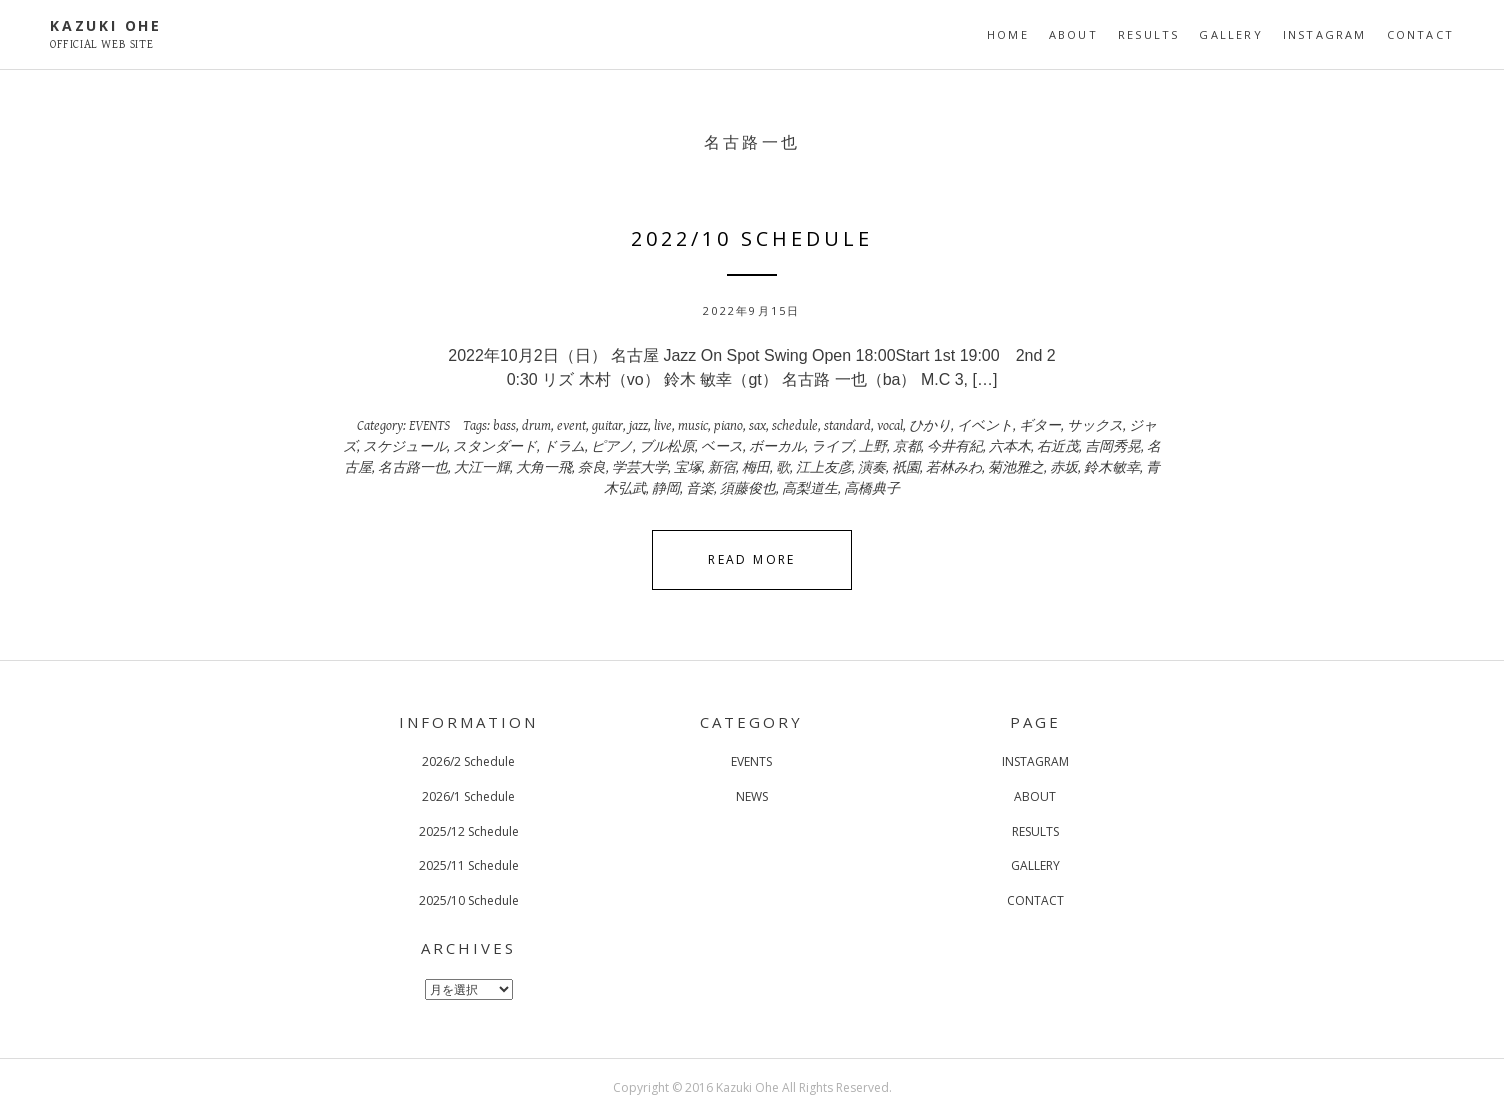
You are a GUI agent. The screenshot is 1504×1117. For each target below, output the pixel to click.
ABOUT (1073, 34)
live (663, 426)
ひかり (930, 426)
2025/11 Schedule (469, 865)
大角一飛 (544, 468)
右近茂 (1058, 447)
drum (536, 426)
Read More (752, 559)
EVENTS (429, 426)
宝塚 (688, 468)
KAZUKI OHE (106, 25)
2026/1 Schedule (468, 796)
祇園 (906, 468)
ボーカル (777, 447)
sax (757, 426)
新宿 (722, 468)
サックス (1095, 426)
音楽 (700, 489)
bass (504, 426)
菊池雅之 (1016, 468)
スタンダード (495, 447)
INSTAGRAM (1325, 34)
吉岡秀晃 (1113, 447)
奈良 (592, 468)
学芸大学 (640, 468)
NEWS (752, 796)
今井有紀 (955, 447)
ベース (722, 447)
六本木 (1010, 447)
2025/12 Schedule (469, 831)
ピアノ (612, 447)
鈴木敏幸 (1112, 468)
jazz (638, 426)
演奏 (872, 468)
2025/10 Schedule (469, 900)
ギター (1040, 426)
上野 (873, 447)
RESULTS (1148, 34)
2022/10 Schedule (752, 238)
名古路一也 (413, 468)
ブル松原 (667, 447)
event (571, 426)
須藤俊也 (748, 489)
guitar (607, 426)
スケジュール (405, 447)
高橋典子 (872, 489)
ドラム (564, 447)
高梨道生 (810, 489)
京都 (907, 447)
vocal (890, 426)
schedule (795, 426)
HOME (1008, 34)
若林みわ (954, 468)
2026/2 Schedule (468, 761)
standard (847, 426)
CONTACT (1420, 34)
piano (728, 426)
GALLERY (1230, 34)
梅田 (756, 468)
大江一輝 (482, 468)
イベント (985, 426)
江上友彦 (824, 468)
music (693, 426)
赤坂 (1064, 468)
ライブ (832, 447)
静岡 (666, 489)
